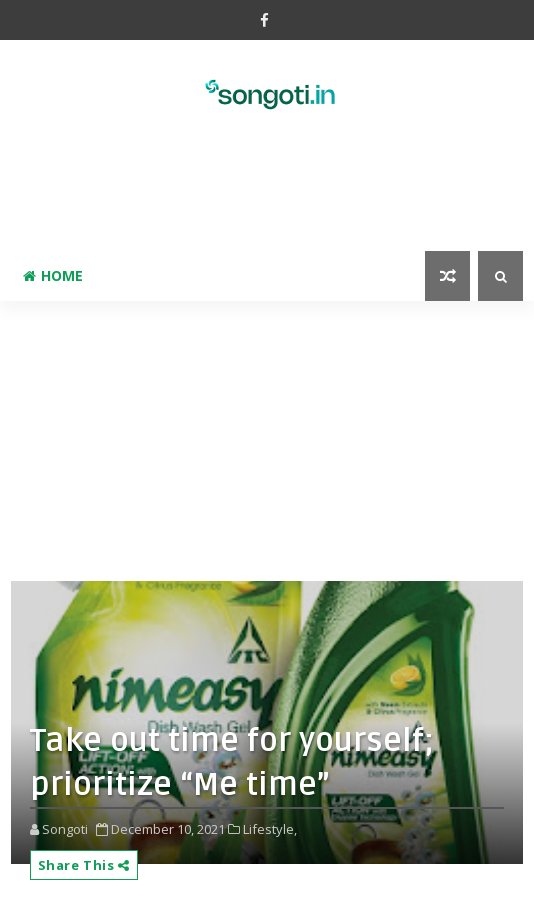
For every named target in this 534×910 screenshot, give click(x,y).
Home (53, 275)
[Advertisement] (267, 206)
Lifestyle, (270, 829)
